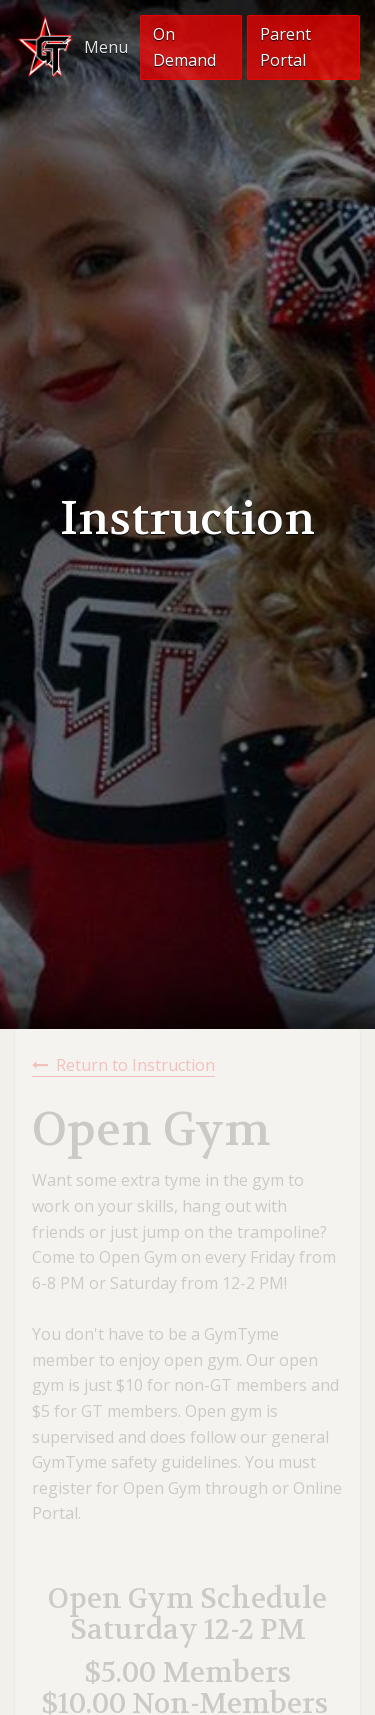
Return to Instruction (135, 1065)
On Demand (184, 47)
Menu (106, 47)
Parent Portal (285, 47)
